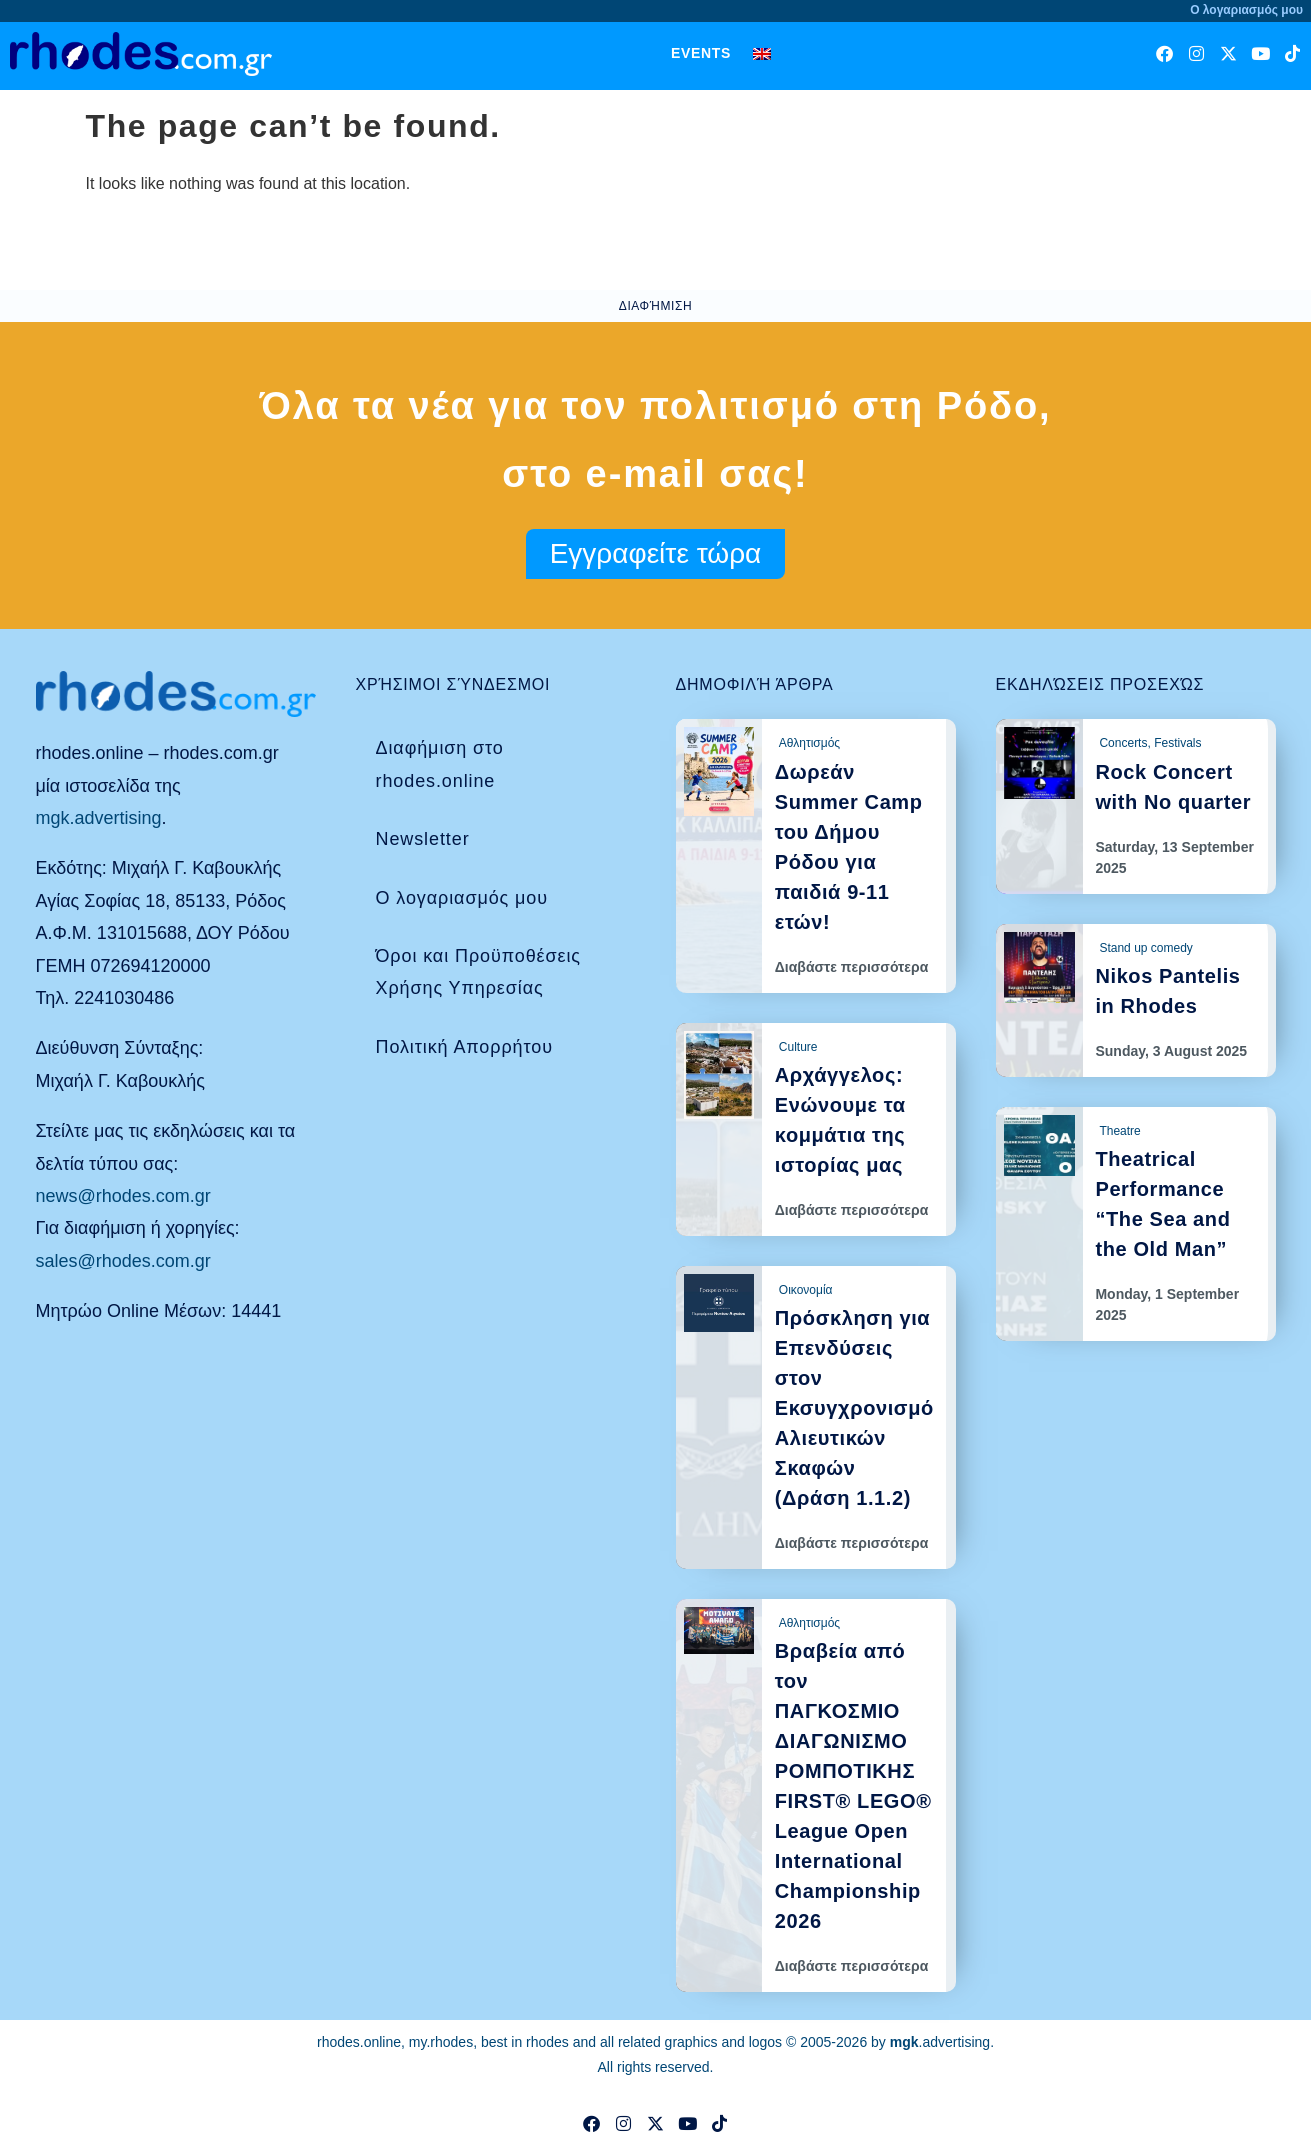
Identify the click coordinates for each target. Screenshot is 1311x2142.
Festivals (1177, 743)
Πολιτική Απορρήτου (464, 1047)
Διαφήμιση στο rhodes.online (440, 764)
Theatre (1119, 1131)
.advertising (940, 2042)
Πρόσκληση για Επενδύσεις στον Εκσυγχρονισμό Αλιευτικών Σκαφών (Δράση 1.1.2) (854, 1408)
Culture (798, 1047)
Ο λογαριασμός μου (462, 898)
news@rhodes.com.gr (123, 1196)
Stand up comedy (1145, 948)
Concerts (1123, 743)
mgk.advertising (99, 818)
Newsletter (423, 839)
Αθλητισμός (809, 743)
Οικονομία (806, 1290)
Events (701, 53)
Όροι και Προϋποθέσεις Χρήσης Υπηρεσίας (478, 972)
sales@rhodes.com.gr (123, 1261)
